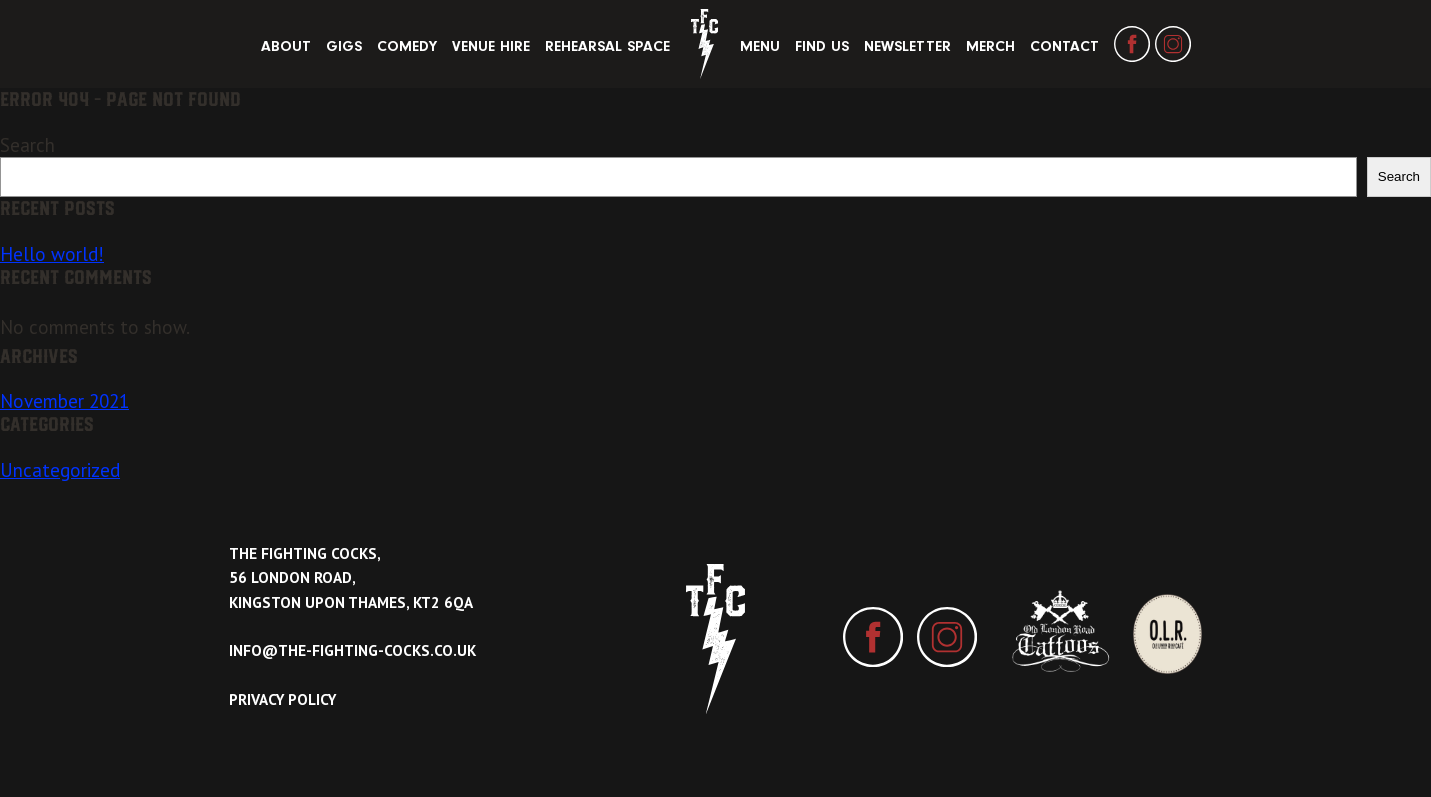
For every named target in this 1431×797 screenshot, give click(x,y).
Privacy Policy (282, 699)
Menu (760, 46)
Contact (1064, 46)
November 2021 (64, 401)
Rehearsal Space (607, 46)
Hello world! (52, 254)
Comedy (407, 46)
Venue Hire (491, 46)
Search (27, 145)
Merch (990, 46)
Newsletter (907, 46)
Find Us (822, 46)
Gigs (344, 46)
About (286, 46)
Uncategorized (60, 470)
